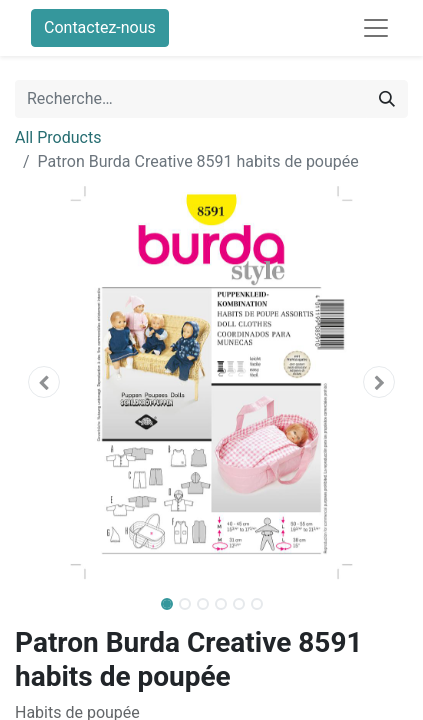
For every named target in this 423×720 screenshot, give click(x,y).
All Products (58, 137)
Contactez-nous (100, 27)
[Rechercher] (387, 99)
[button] (44, 382)
